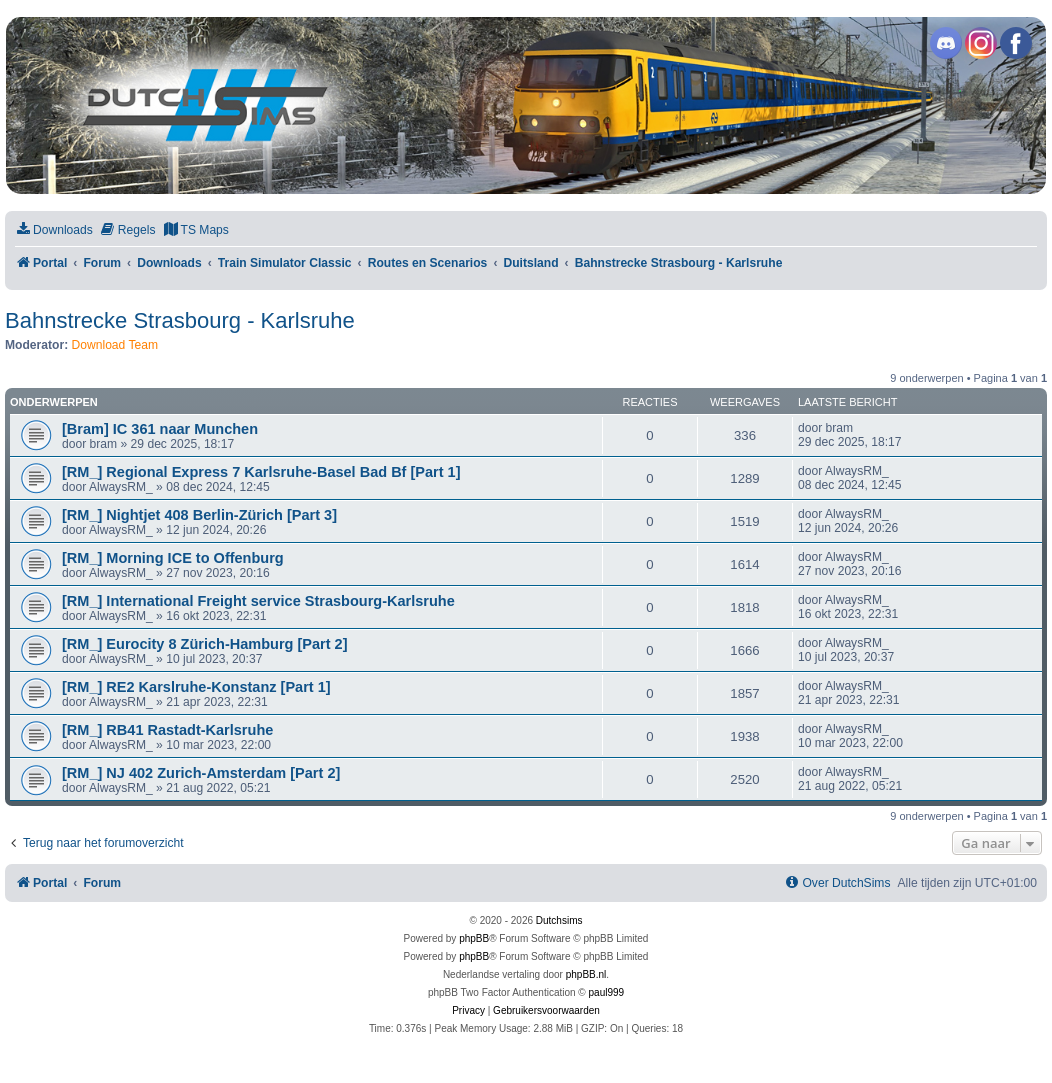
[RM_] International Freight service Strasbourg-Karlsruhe (258, 601)
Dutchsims (559, 920)
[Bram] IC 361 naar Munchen (160, 429)
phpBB (474, 938)
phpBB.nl (586, 974)
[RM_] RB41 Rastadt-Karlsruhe (167, 730)
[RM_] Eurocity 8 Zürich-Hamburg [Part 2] (205, 644)
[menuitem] (54, 230)
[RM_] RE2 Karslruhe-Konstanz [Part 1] (196, 687)
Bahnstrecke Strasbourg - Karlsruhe (180, 320)
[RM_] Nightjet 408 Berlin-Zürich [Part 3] (199, 515)
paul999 (607, 992)
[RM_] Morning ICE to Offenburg (173, 558)
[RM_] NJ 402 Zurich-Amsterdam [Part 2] (201, 773)
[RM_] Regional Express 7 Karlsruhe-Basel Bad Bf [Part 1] (261, 472)
